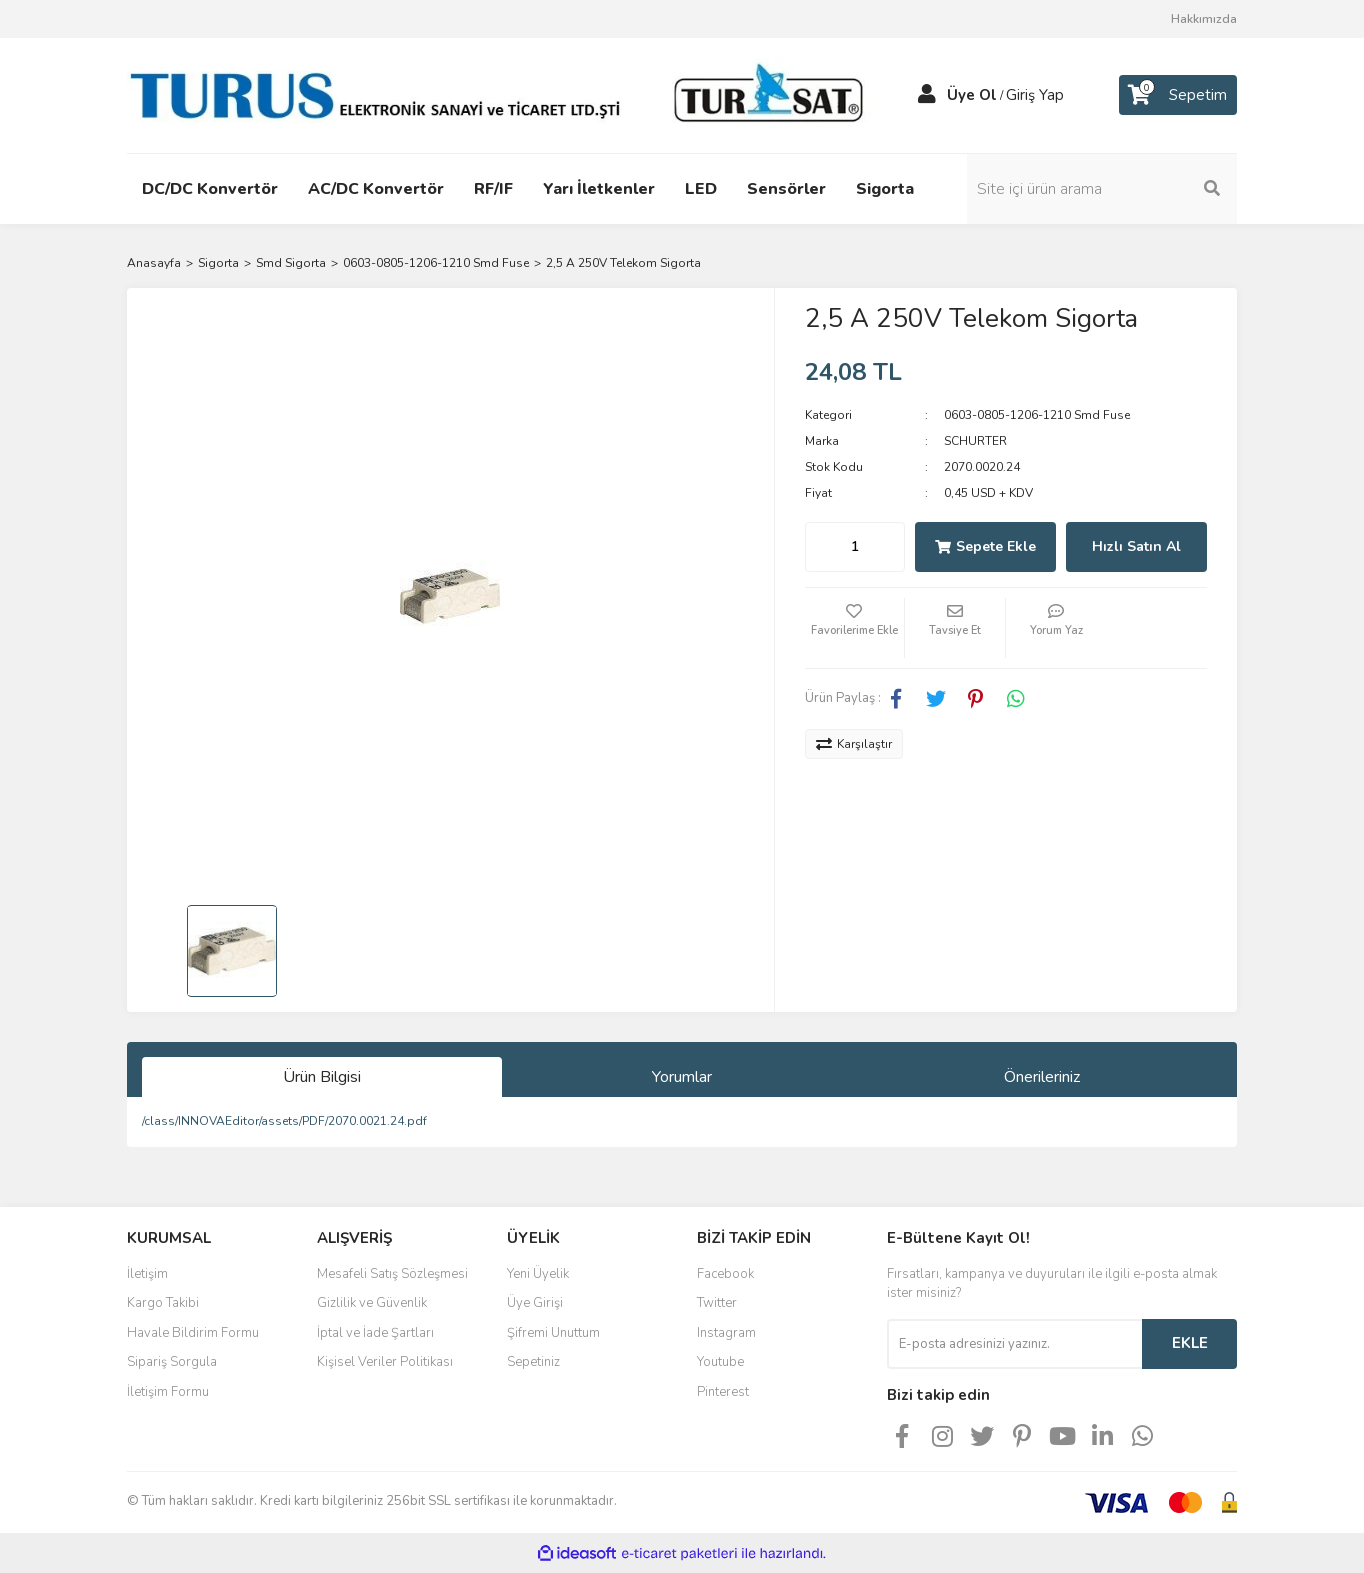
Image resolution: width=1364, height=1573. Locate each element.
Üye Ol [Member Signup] (972, 95)
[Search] (1102, 189)
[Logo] (502, 94)
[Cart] (1178, 95)
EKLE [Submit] (1190, 1343)
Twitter (717, 1303)
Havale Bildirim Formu (193, 1333)
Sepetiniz (533, 1362)
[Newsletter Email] (1014, 1344)
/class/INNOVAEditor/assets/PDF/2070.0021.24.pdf (284, 1121)
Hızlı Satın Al (1136, 546)
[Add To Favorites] (855, 628)
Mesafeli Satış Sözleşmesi (392, 1274)
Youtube (720, 1362)
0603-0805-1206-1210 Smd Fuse (1037, 415)
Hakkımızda (1204, 19)
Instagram (726, 1333)
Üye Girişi (535, 1303)
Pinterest (723, 1392)
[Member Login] (927, 95)
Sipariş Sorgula (172, 1362)
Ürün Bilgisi (322, 1077)
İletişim (147, 1274)
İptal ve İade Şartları (375, 1333)
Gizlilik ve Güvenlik (372, 1303)
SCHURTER (975, 441)
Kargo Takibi (163, 1303)
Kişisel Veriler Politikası (385, 1362)
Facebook (725, 1274)
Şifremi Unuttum (553, 1333)
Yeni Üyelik (538, 1274)
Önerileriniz (1042, 1077)
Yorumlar (682, 1077)
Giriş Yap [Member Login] (1035, 95)
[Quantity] (855, 547)
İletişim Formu (168, 1392)
